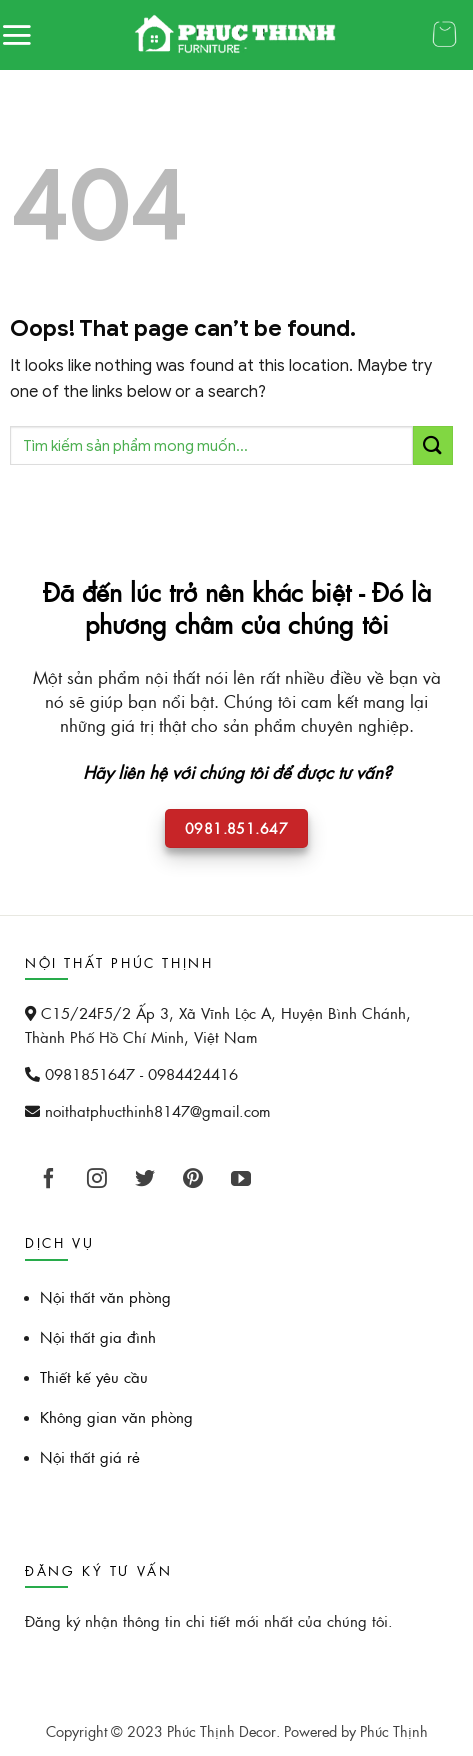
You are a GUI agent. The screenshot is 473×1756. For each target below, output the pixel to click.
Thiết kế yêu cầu (94, 1376)
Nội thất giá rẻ (90, 1456)
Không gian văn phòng (116, 1416)
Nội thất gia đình (98, 1336)
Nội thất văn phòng (105, 1296)
